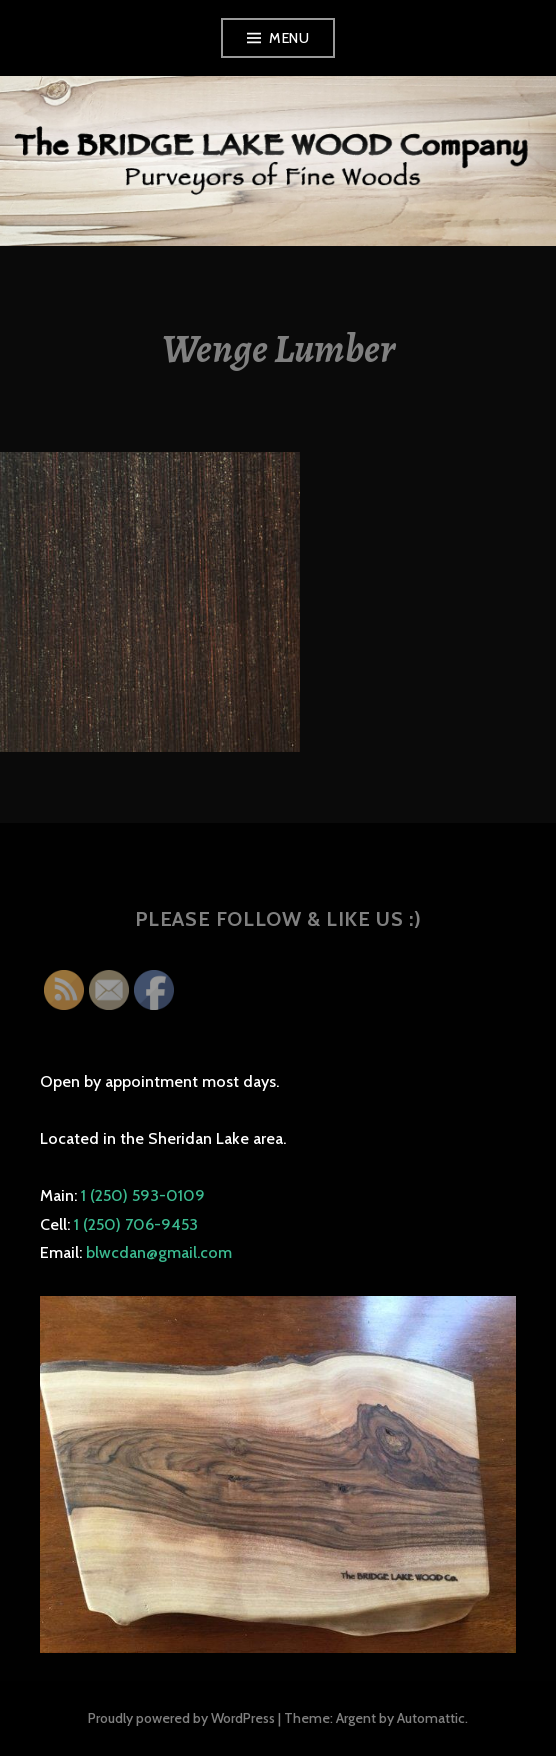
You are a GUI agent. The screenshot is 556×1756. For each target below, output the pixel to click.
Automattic (431, 1718)
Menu (289, 38)
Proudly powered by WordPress (181, 1718)
